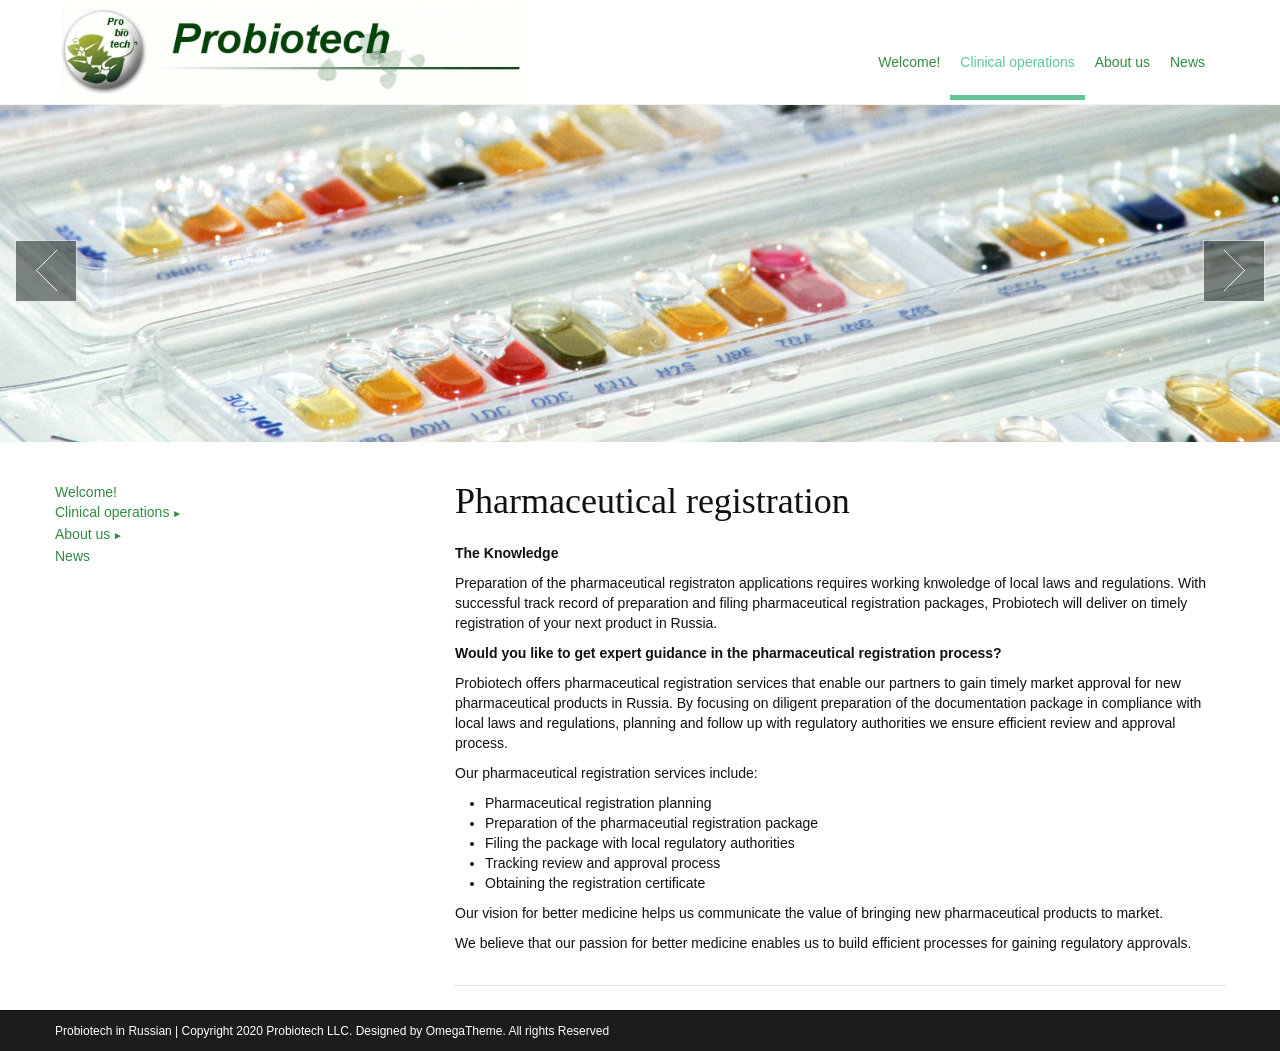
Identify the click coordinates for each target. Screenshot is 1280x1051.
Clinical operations (118, 512)
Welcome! (86, 492)
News (72, 556)
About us (89, 534)
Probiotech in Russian (113, 1031)
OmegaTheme (464, 1031)
